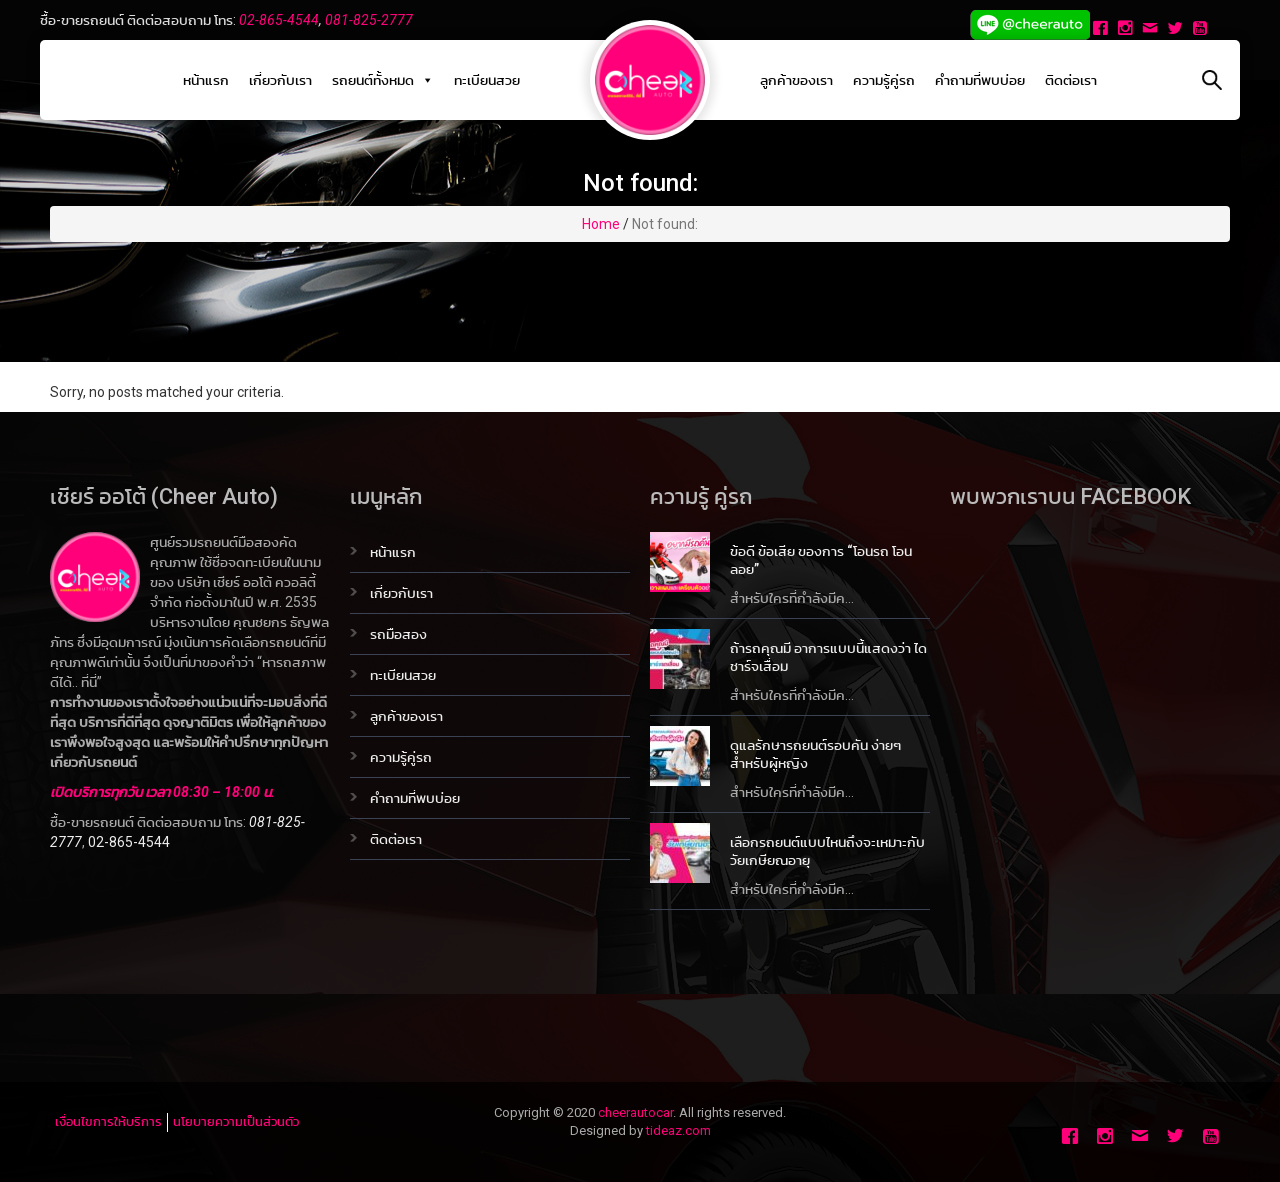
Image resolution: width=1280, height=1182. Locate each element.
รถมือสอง (398, 634)
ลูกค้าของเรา (796, 80)
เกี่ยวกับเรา (280, 80)
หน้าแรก (206, 80)
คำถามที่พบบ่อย (980, 80)
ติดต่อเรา (1071, 80)
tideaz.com (678, 1130)
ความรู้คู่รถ (884, 80)
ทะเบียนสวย (487, 80)
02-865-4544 (279, 20)
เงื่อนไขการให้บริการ (108, 1121)
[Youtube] (1202, 30)
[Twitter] (1177, 30)
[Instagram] (1127, 30)
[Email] (1152, 30)
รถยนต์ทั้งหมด (383, 80)
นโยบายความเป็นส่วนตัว (236, 1121)
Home (601, 224)
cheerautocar (635, 1112)
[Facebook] (1102, 30)
